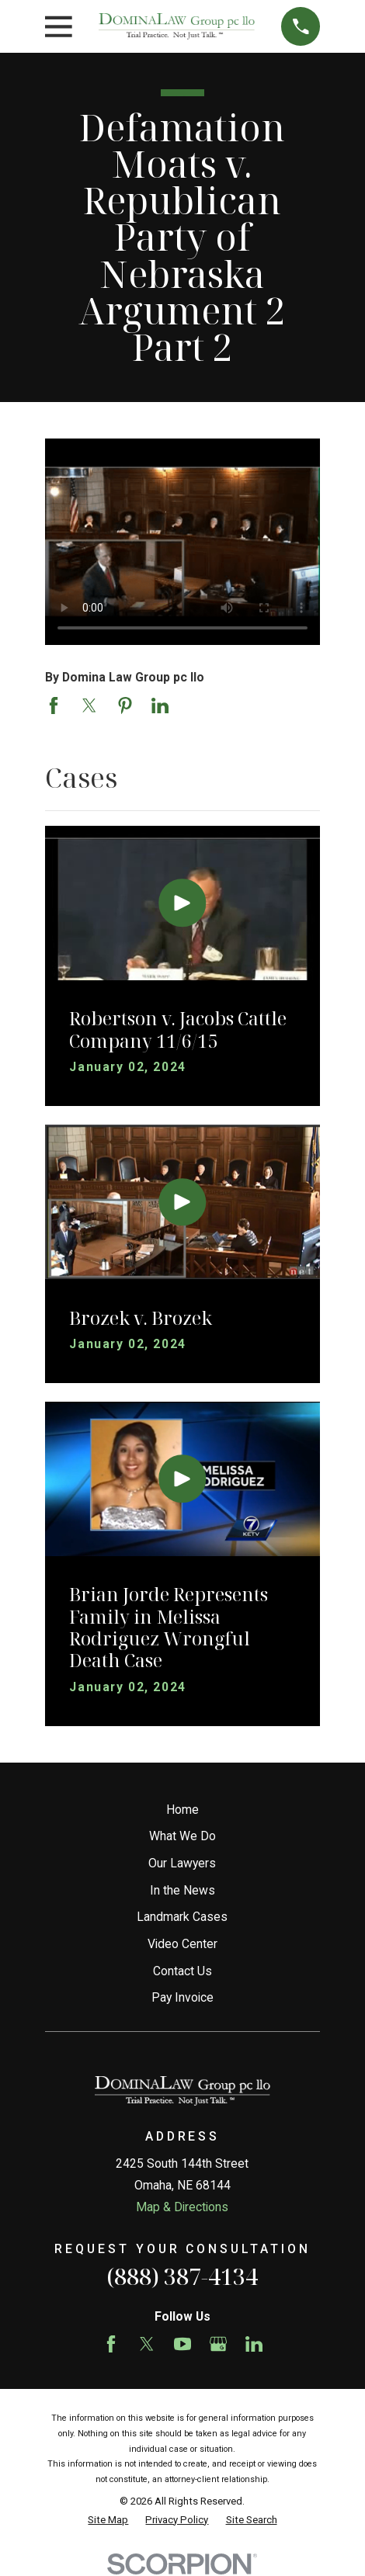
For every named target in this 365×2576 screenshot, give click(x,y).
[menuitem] (108, 2520)
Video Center (182, 1943)
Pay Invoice (182, 1997)
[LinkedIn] (253, 2343)
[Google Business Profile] (218, 2343)
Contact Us (182, 1971)
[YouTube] (182, 2343)
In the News (182, 1890)
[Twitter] (146, 2343)
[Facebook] (111, 2343)
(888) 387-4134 (182, 2276)
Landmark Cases (182, 1916)
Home (182, 1809)
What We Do (182, 1836)
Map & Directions (182, 2207)
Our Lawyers (182, 1863)
